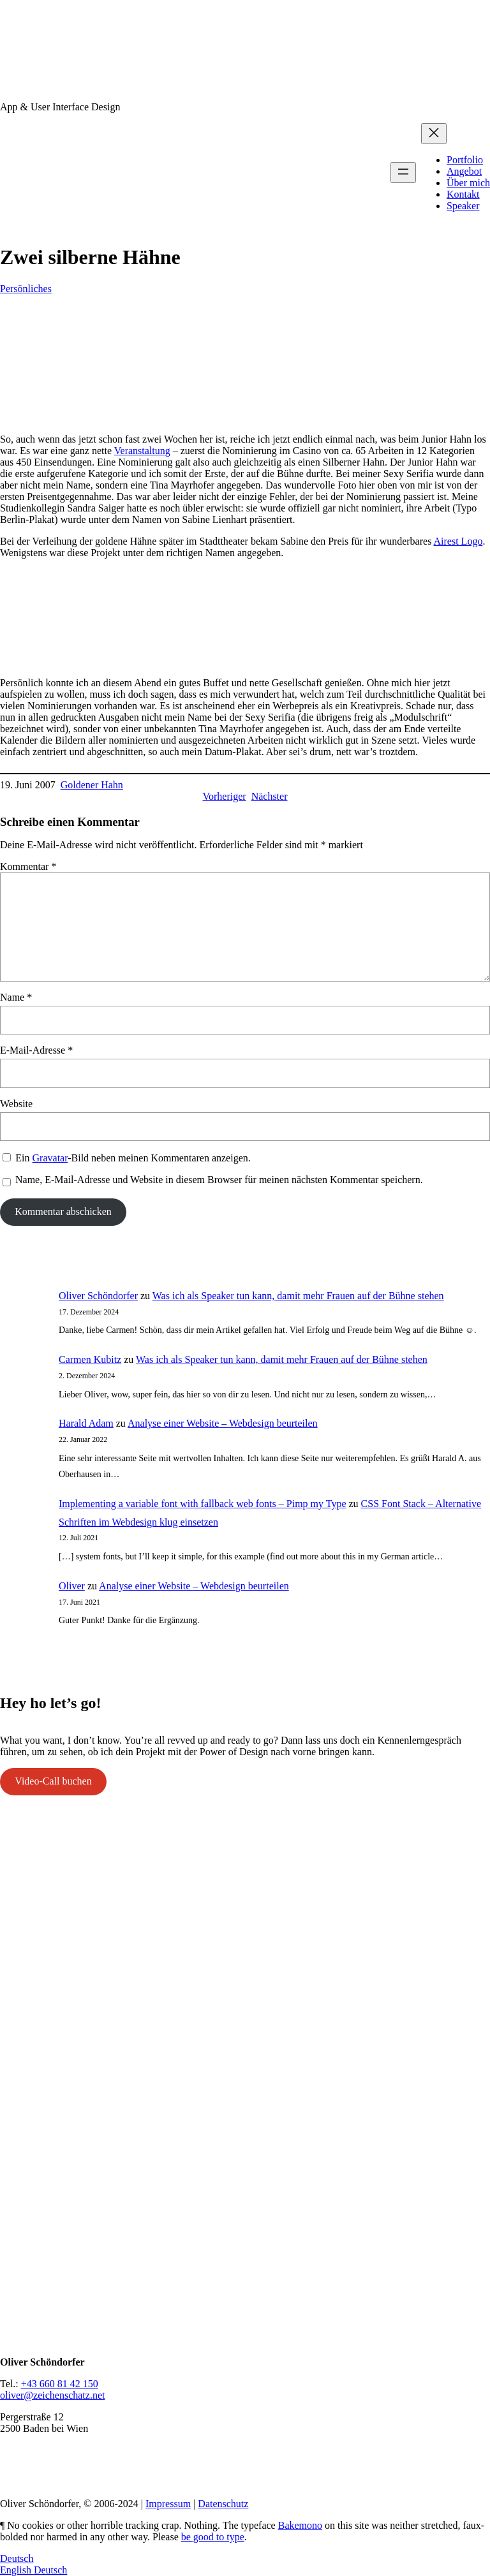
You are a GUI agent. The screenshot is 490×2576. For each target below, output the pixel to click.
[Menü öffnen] (403, 172)
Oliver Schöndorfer (98, 1295)
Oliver (72, 1585)
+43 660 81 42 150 (59, 2383)
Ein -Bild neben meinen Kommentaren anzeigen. (132, 1157)
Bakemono (300, 2525)
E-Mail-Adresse (36, 1050)
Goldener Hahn (92, 784)
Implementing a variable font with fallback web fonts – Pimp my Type (202, 1503)
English (17, 2570)
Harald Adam (86, 1423)
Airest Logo (458, 541)
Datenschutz (223, 2503)
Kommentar (28, 866)
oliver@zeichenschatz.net (52, 2395)
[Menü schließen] (434, 133)
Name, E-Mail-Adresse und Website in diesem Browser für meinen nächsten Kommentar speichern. (219, 1179)
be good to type (212, 2536)
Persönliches (26, 288)
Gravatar (50, 1157)
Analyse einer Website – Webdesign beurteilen (223, 1423)
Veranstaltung (142, 450)
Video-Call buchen (53, 1781)
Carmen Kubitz (90, 1359)
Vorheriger (224, 796)
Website (16, 1103)
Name (16, 997)
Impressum (168, 2503)
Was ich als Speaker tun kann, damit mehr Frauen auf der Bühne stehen (298, 1295)
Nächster (269, 796)
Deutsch (16, 2558)
